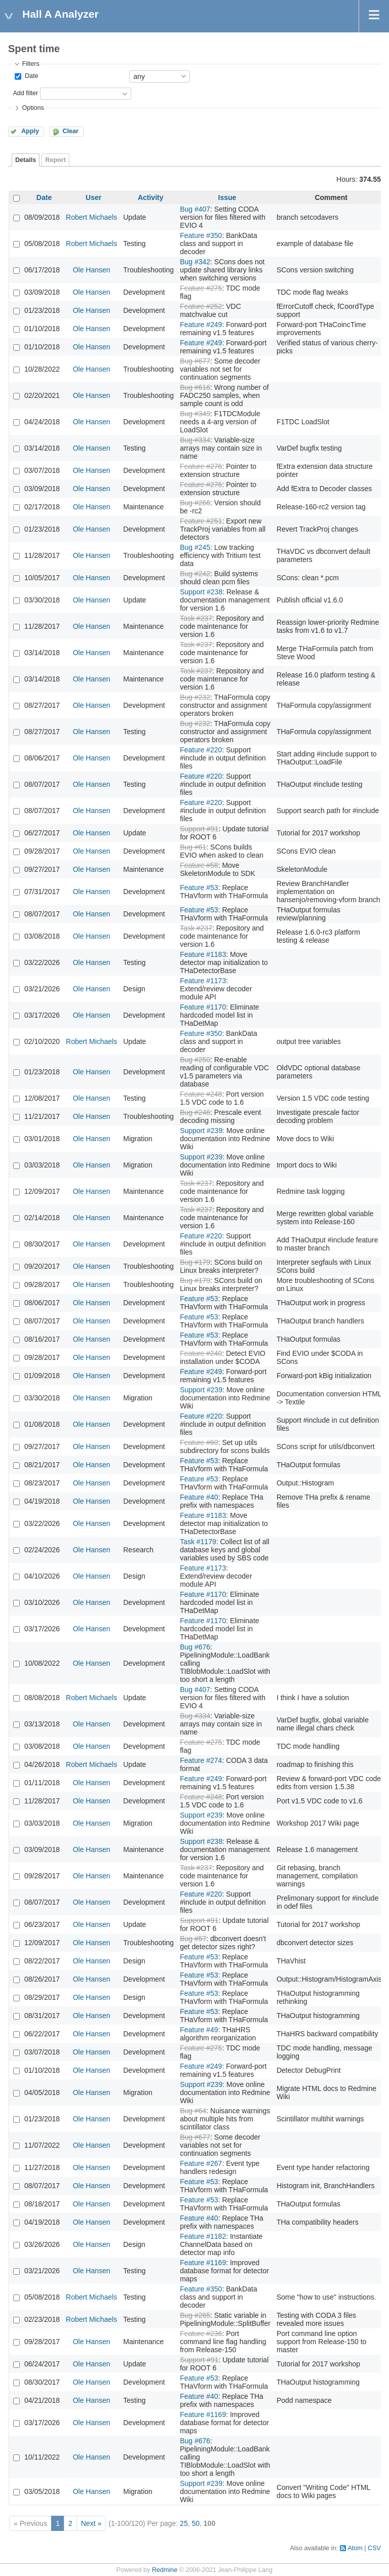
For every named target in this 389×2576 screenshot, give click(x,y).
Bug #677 (195, 361)
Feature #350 (201, 235)
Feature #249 (201, 324)
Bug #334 (195, 440)
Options (33, 107)
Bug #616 (195, 387)
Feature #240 (201, 1353)
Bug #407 (195, 209)
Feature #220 (201, 750)
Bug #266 (195, 503)
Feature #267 (201, 2163)
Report (55, 160)
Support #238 (201, 592)
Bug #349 (195, 414)
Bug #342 (195, 262)
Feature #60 (199, 1442)
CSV (374, 2548)
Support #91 (199, 829)
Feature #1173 (203, 981)
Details (25, 160)
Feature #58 (199, 865)
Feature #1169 (203, 2263)
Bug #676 (195, 1647)
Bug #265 (195, 2315)
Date (30, 75)
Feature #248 (201, 1094)
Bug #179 (195, 1262)
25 (184, 2523)
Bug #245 (195, 547)
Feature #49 (199, 2030)
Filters (30, 63)
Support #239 (201, 1130)
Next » (91, 2523)
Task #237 (196, 618)
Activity (151, 197)
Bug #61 (193, 847)
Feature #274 (201, 1760)
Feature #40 (199, 1497)
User (93, 197)
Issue (227, 197)
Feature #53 (199, 887)
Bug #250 (195, 1060)
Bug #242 (195, 574)
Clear (70, 131)
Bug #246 (195, 1112)
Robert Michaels (91, 217)
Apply (30, 131)
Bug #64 (193, 2111)
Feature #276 (201, 466)
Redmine (164, 2569)
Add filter (25, 93)
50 (195, 2523)
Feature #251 (201, 521)
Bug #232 (195, 697)
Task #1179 (198, 1542)
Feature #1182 (203, 2236)
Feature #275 (201, 288)
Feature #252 (201, 306)
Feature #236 (201, 2333)
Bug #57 (193, 1939)
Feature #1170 (203, 1007)
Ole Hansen (91, 270)
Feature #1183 (203, 954)
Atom (354, 2548)
